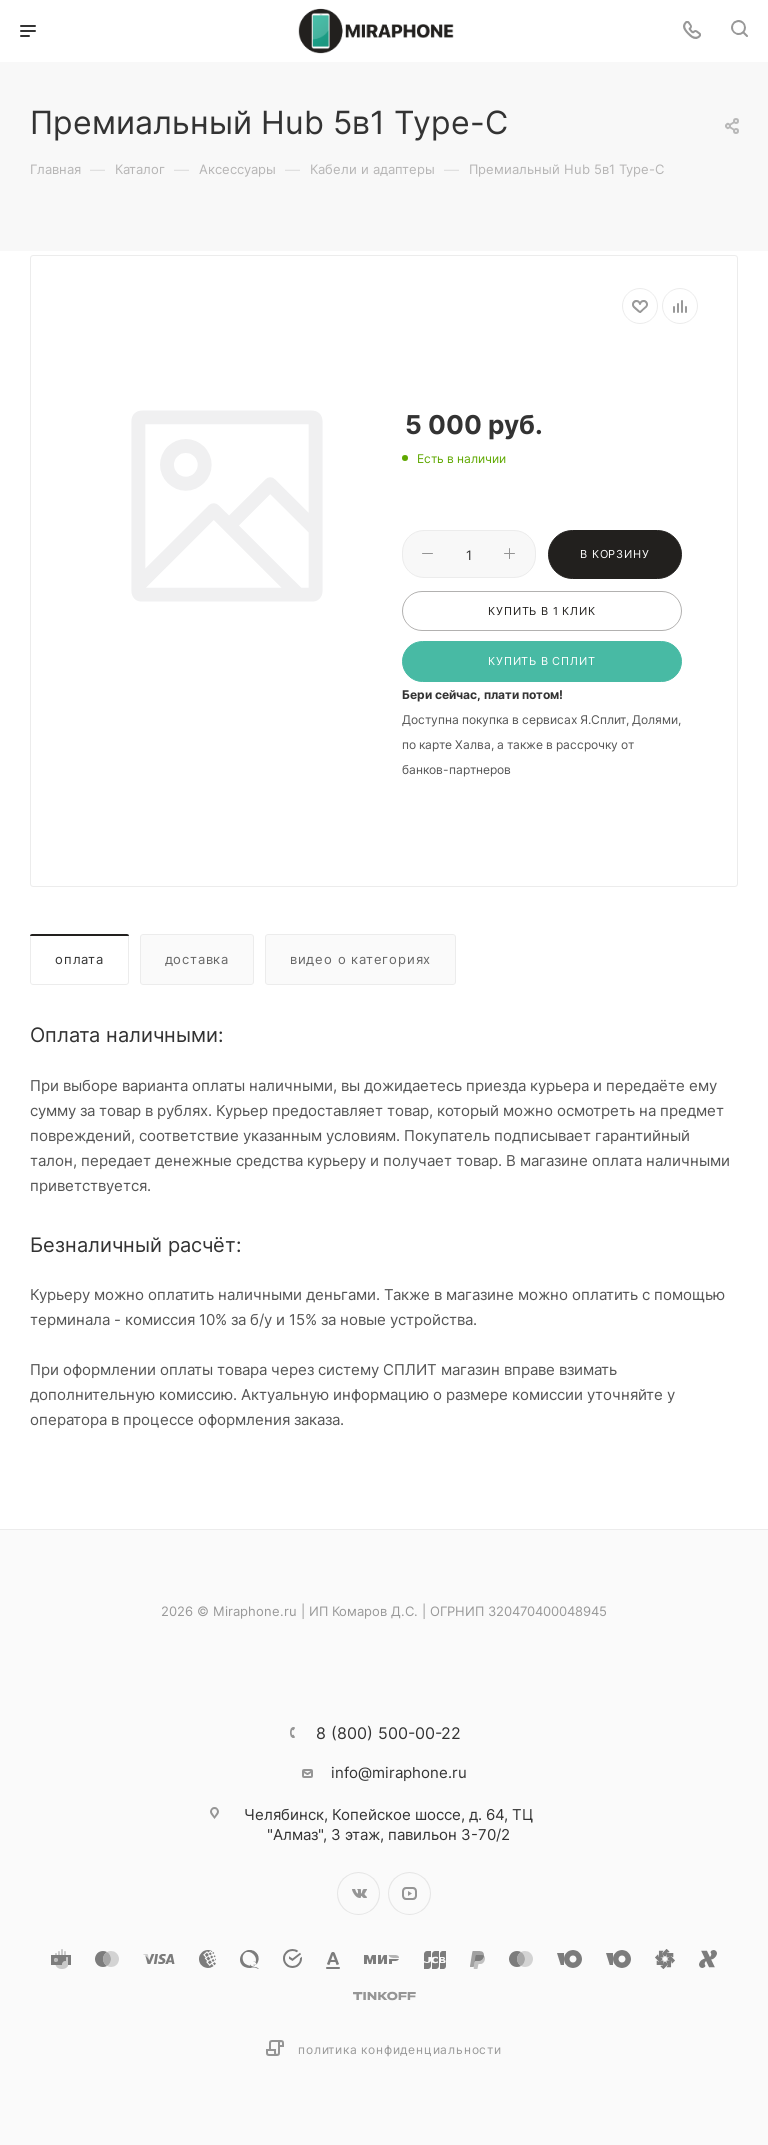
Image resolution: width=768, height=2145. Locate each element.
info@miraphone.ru (399, 1772)
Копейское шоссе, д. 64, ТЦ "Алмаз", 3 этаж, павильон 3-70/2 (388, 1824)
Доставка (197, 959)
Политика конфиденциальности (400, 2049)
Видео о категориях (360, 959)
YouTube (409, 1893)
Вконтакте (358, 1893)
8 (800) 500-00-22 (388, 1733)
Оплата (79, 959)
